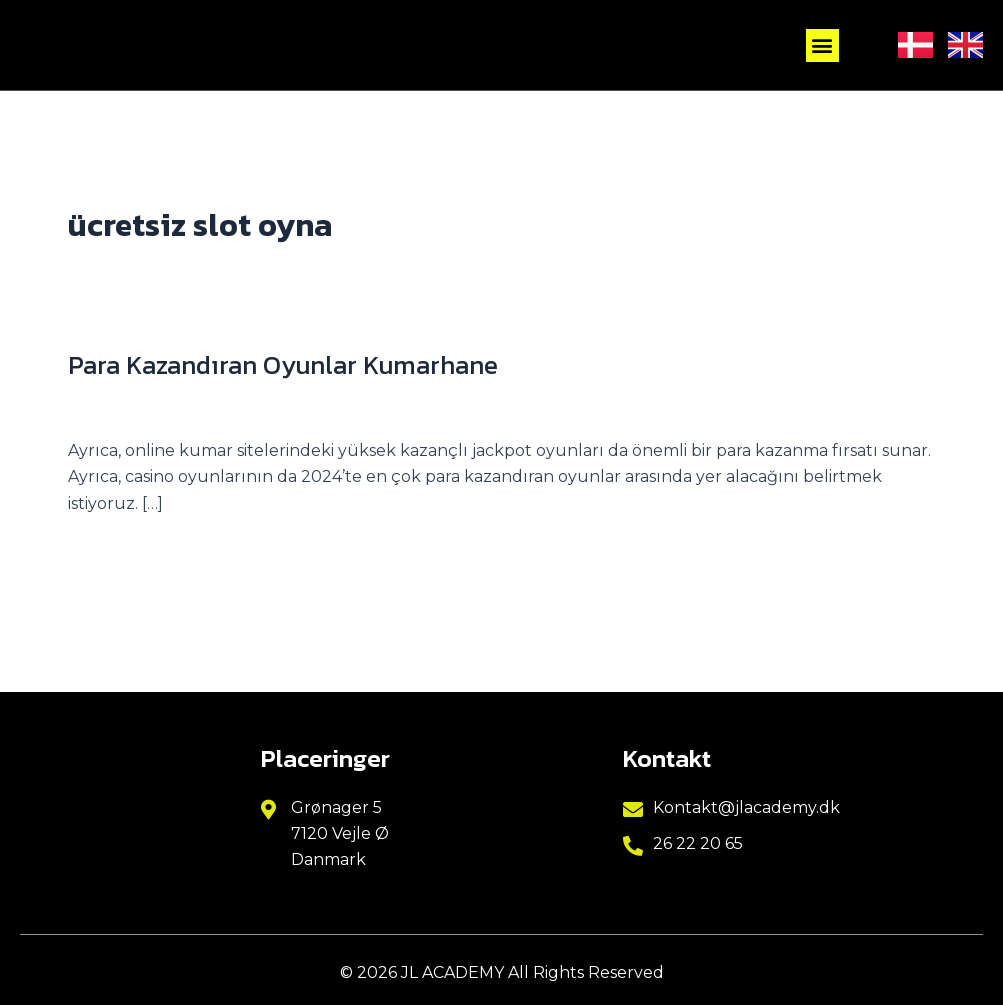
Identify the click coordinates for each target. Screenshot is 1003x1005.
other (267, 406)
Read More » (118, 551)
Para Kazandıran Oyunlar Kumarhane (285, 364)
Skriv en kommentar (150, 406)
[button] (822, 45)
